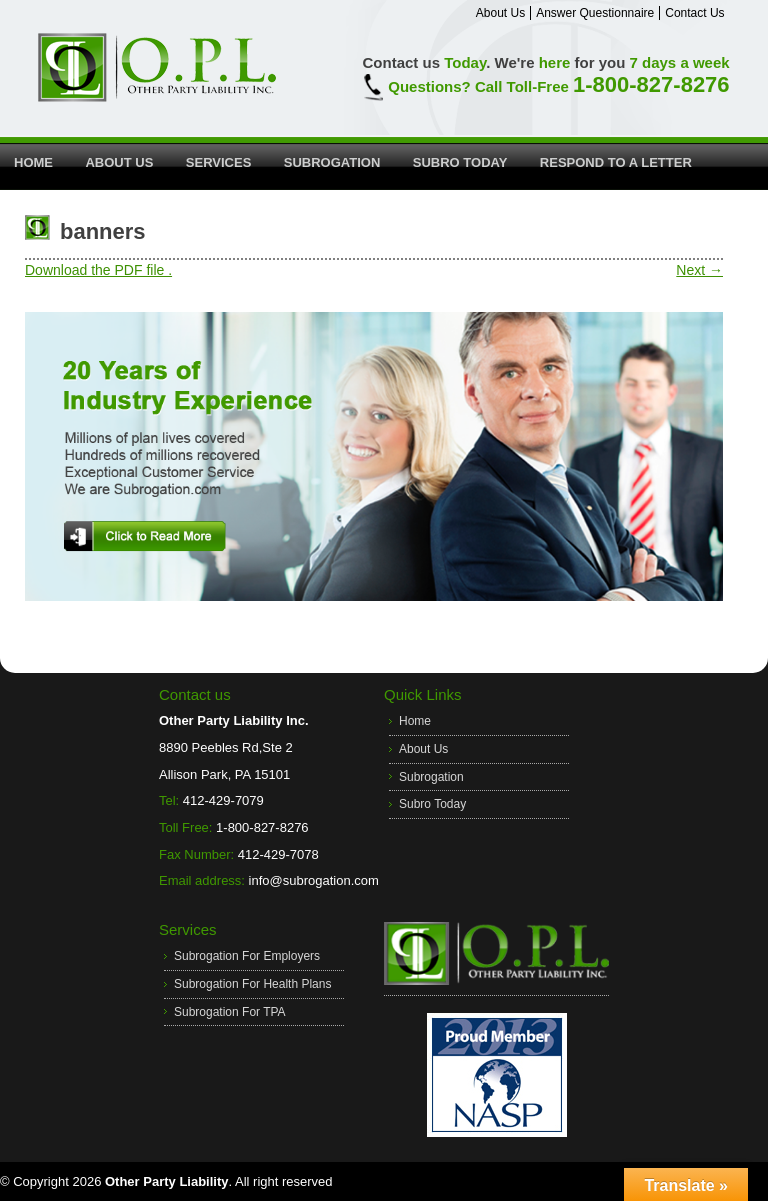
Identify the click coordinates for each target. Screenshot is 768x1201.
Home (33, 162)
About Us (500, 13)
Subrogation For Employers (247, 956)
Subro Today (460, 162)
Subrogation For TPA (230, 1012)
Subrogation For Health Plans (252, 984)
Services (219, 162)
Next (699, 270)
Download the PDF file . (98, 270)
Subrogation (332, 162)
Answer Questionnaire (595, 13)
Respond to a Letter (616, 162)
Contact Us (694, 13)
